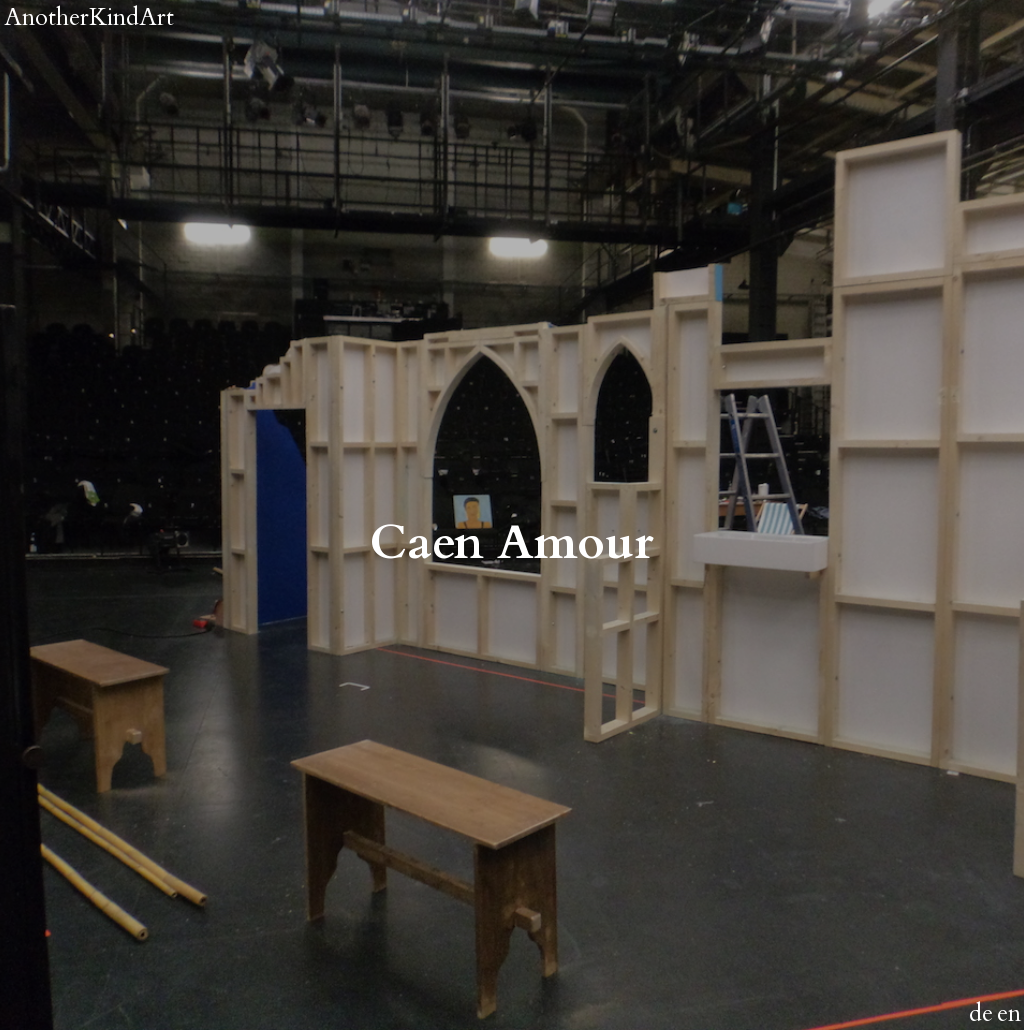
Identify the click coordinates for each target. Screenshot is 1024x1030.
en (1009, 1014)
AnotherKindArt (89, 18)
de (981, 1014)
